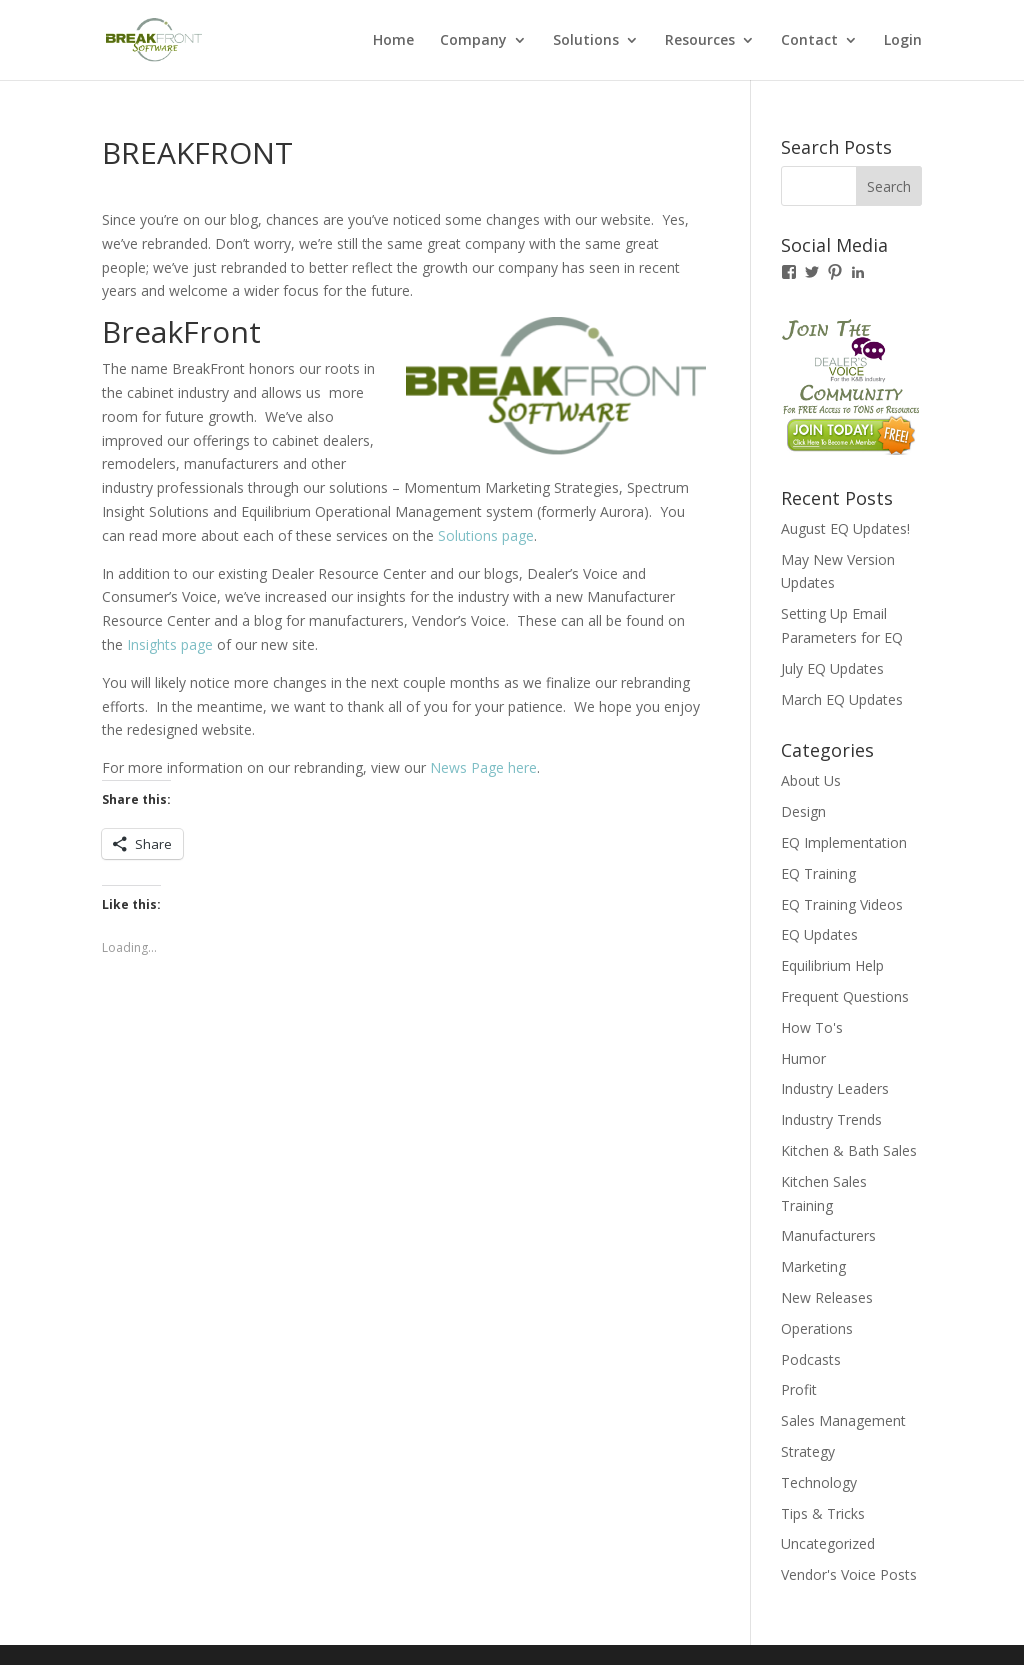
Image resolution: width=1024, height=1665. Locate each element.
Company (473, 41)
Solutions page (486, 535)
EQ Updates (819, 934)
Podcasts (811, 1359)
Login (903, 41)
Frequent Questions (845, 996)
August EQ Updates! (845, 528)
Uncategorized (828, 1543)
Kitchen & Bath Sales (849, 1150)
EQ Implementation (844, 842)
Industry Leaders (835, 1088)
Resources (700, 41)
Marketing (813, 1266)
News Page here (483, 767)
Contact (809, 41)
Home (393, 41)
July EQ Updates (832, 668)
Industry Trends (831, 1119)
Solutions (586, 41)
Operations (817, 1328)
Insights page (170, 644)
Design (803, 811)
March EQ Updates (842, 699)
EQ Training (818, 873)
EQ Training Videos (842, 904)
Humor (803, 1058)
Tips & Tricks (823, 1513)
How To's (812, 1027)
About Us (811, 780)
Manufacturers (828, 1235)
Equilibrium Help (832, 965)
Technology (819, 1482)
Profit (799, 1389)
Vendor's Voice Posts (849, 1574)
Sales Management (843, 1420)
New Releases (827, 1297)
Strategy (808, 1451)
